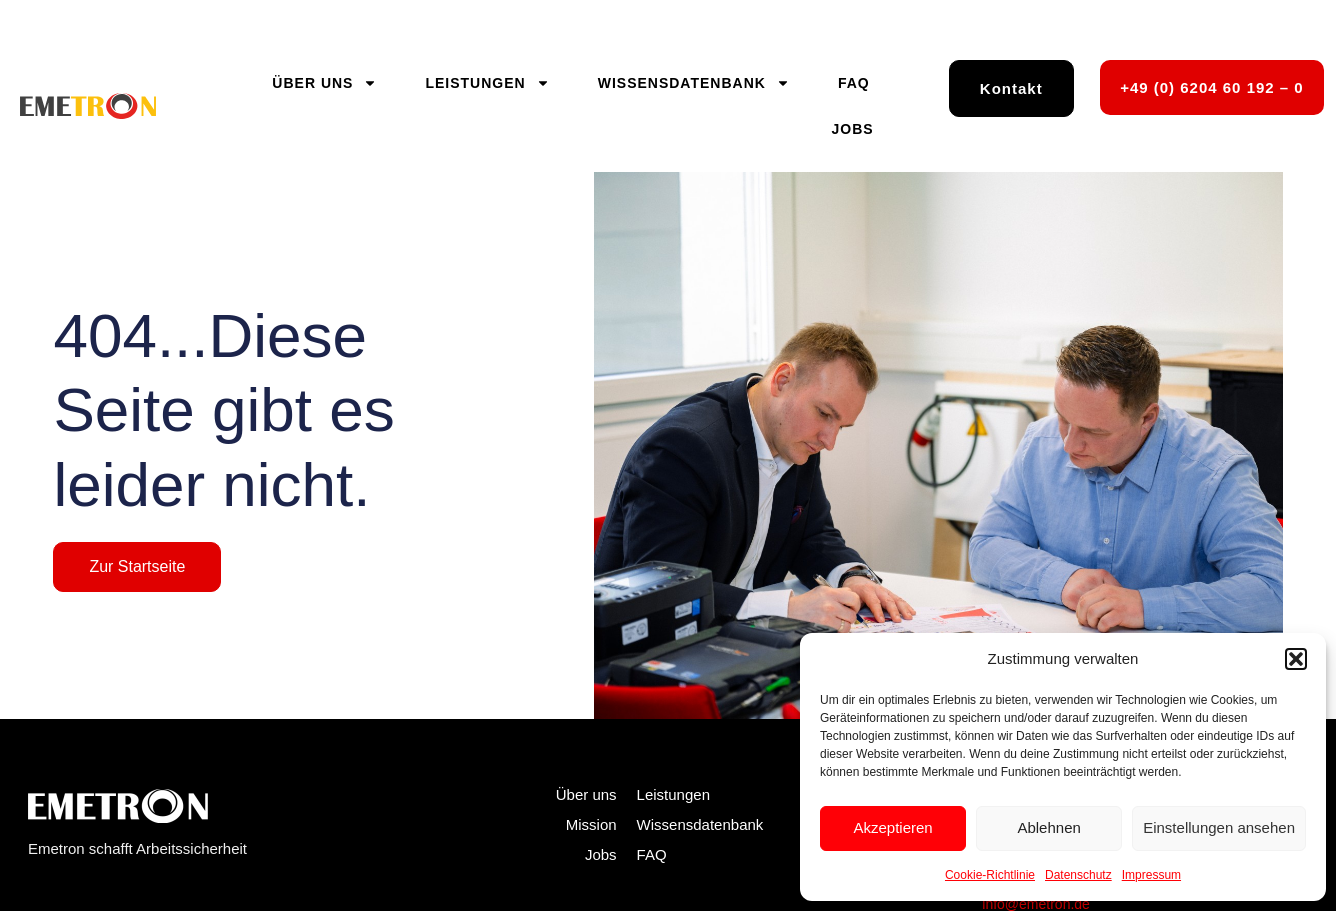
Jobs (853, 129)
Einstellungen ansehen (1219, 827)
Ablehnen (1048, 827)
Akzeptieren (892, 827)
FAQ (854, 83)
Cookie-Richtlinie (990, 875)
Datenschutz (1078, 875)
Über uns (324, 83)
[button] (1296, 659)
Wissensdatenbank (694, 83)
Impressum (1151, 875)
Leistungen (487, 83)
